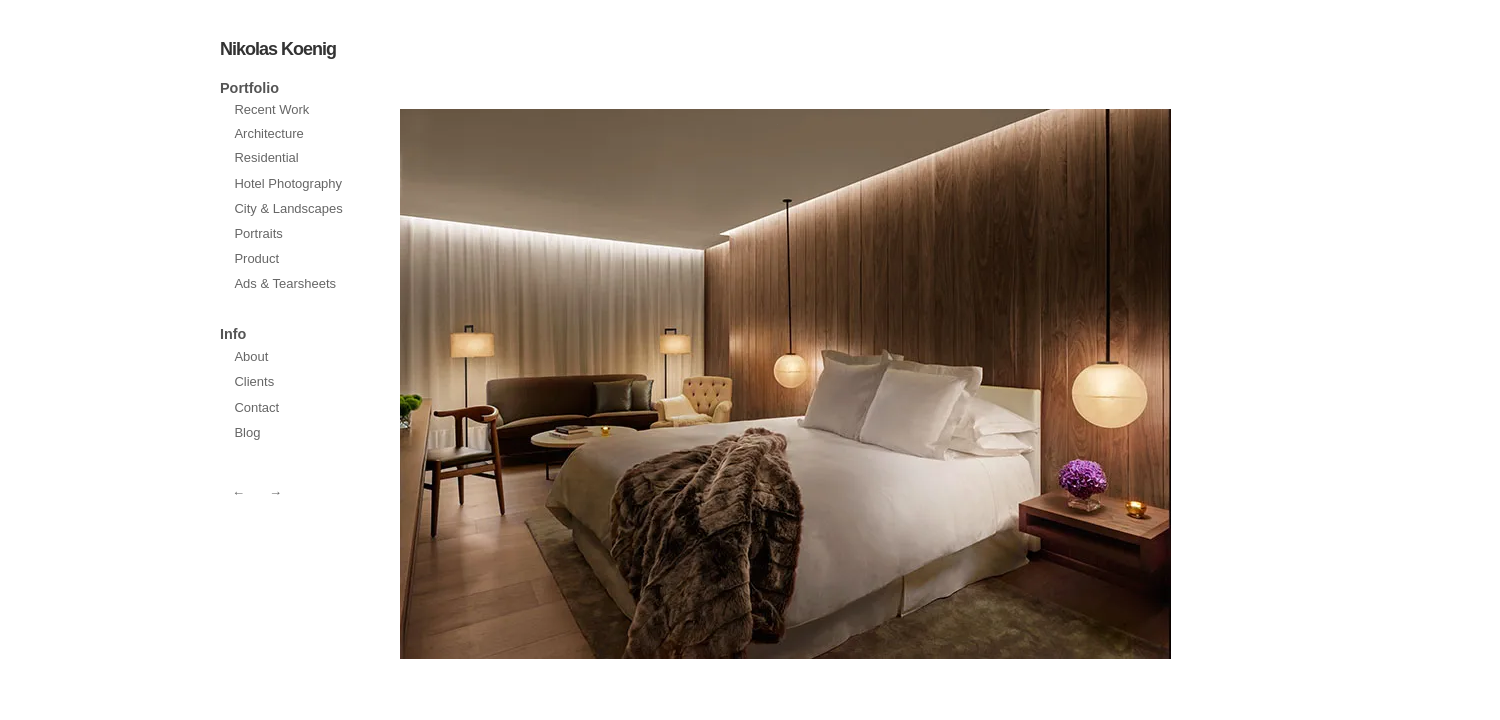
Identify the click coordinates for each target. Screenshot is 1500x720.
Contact (256, 407)
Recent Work (271, 109)
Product (256, 258)
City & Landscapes (288, 208)
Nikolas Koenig (278, 49)
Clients (254, 381)
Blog (247, 432)
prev (982, 384)
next (589, 384)
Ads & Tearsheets (285, 283)
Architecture (268, 133)
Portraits (258, 233)
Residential (266, 157)
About (251, 356)
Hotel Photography (288, 183)
